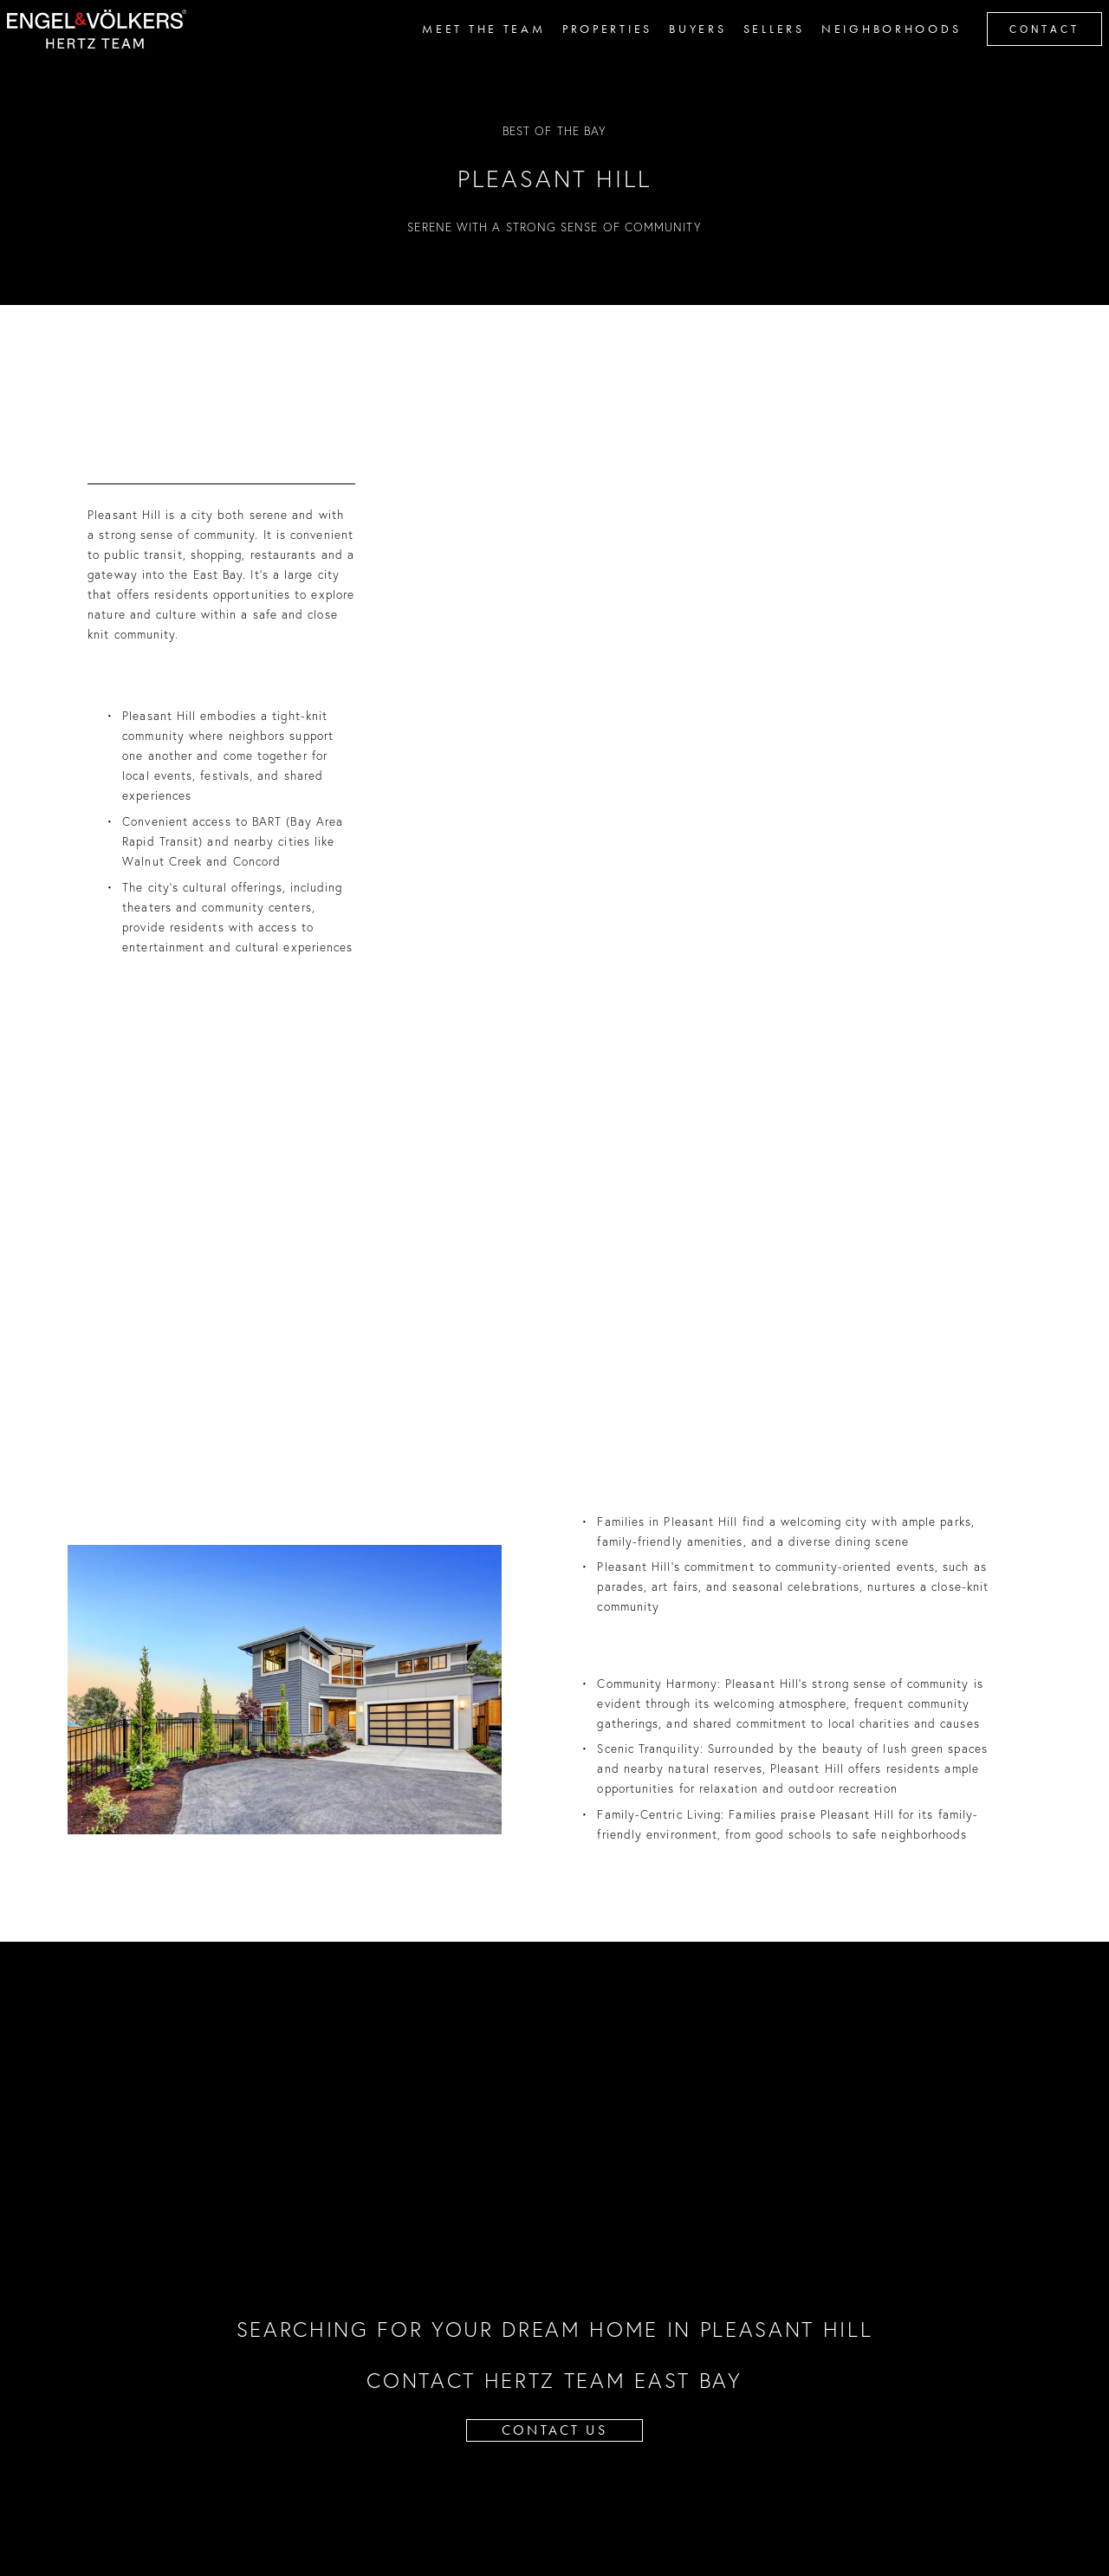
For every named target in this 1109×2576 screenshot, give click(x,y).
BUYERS (682, 49)
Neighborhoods (875, 49)
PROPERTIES (592, 49)
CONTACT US (554, 2430)
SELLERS (758, 49)
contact (1029, 50)
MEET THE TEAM (468, 49)
